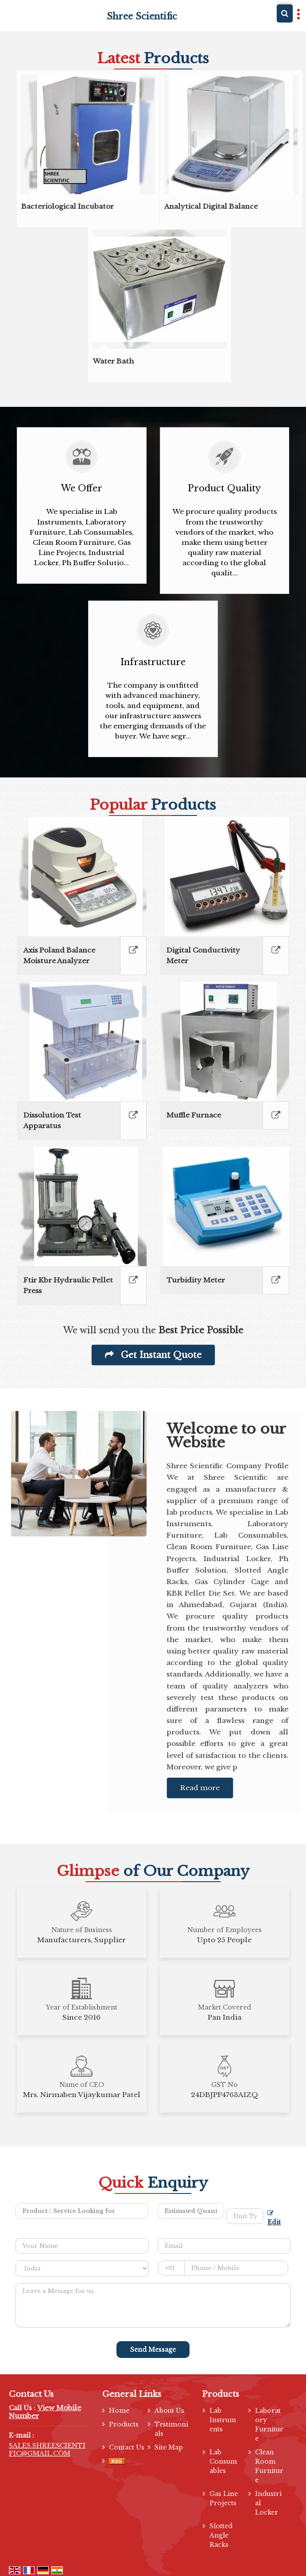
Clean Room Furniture (269, 2466)
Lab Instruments (222, 2420)
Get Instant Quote (153, 1355)
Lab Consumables (223, 2461)
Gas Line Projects (223, 2498)
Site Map (169, 2447)
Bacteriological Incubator (67, 206)
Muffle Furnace (194, 1115)
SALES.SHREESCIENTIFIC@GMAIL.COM (47, 2449)
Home (119, 2411)
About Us (169, 2411)
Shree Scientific (142, 16)
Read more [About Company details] (200, 1788)
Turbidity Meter (196, 1280)
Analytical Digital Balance (211, 206)
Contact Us (126, 2447)
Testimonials (171, 2429)
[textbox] (245, 2216)
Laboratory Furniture (269, 2424)
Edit (274, 2218)
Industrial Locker (268, 2503)
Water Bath (113, 361)
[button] (45, 2412)
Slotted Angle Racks (220, 2535)
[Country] (82, 2268)
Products (124, 2424)
